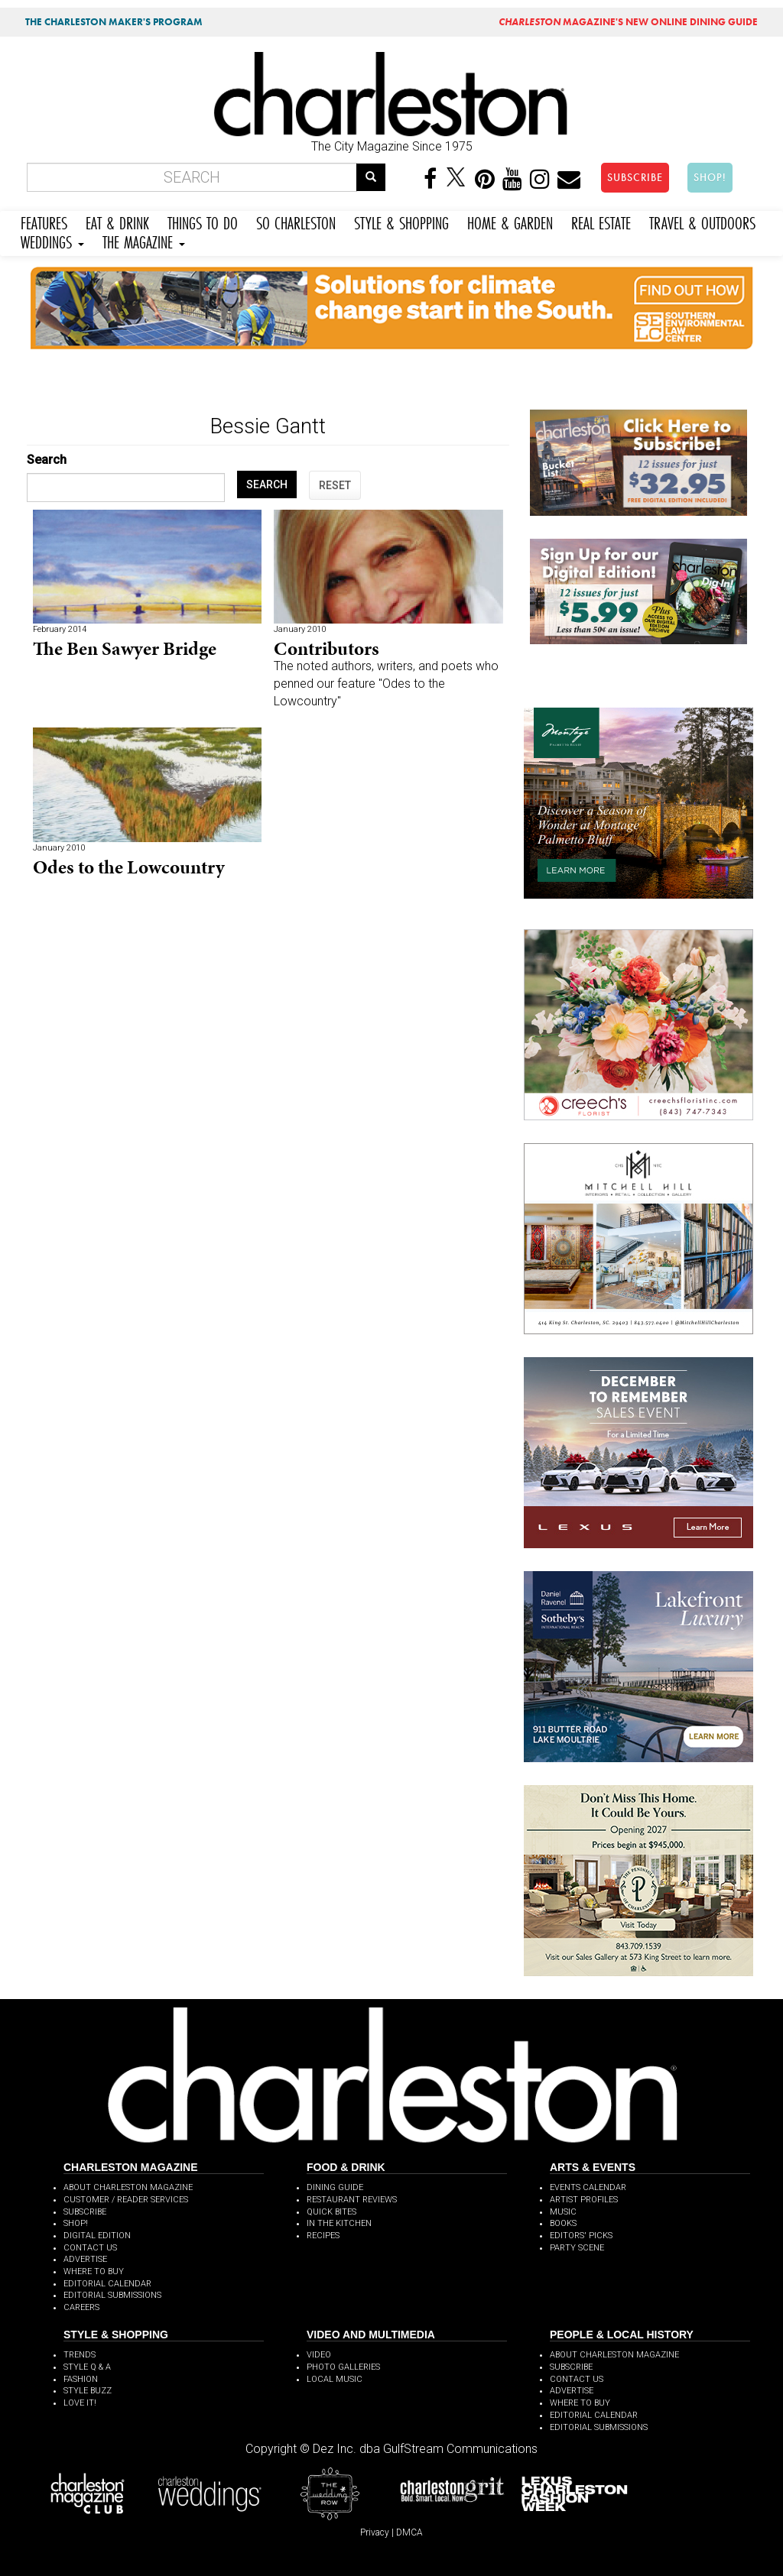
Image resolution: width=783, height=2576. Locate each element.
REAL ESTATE (601, 221)
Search (47, 459)
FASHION (80, 2379)
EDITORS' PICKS (581, 2236)
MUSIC (563, 2212)
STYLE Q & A (87, 2367)
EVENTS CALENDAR (588, 2187)
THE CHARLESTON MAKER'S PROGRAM (114, 21)
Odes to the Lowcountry (129, 867)
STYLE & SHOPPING (401, 221)
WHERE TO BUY (93, 2271)
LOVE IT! (79, 2403)
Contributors (326, 648)
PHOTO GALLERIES (343, 2367)
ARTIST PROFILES (584, 2200)
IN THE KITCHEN (339, 2223)
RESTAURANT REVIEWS (352, 2200)
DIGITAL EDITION (97, 2236)
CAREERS (81, 2307)
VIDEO (319, 2355)
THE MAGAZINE (143, 240)
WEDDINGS (52, 240)
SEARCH (267, 484)
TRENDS (79, 2355)
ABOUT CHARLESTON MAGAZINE (128, 2187)
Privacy (374, 2532)
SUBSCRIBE (635, 177)
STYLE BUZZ (87, 2391)
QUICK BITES (331, 2212)
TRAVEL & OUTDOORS (702, 221)
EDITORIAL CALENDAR (107, 2284)
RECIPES (323, 2236)
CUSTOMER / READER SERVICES (125, 2200)
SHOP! (710, 177)
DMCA (409, 2532)
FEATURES (44, 221)
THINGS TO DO (202, 221)
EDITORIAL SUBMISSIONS (112, 2295)
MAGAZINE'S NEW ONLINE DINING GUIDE (628, 21)
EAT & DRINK (117, 221)
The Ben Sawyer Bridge (124, 648)
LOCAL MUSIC (334, 2379)
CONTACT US (90, 2248)
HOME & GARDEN (510, 221)
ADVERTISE (85, 2259)
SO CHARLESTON (296, 221)
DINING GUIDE (335, 2187)
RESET (335, 485)
